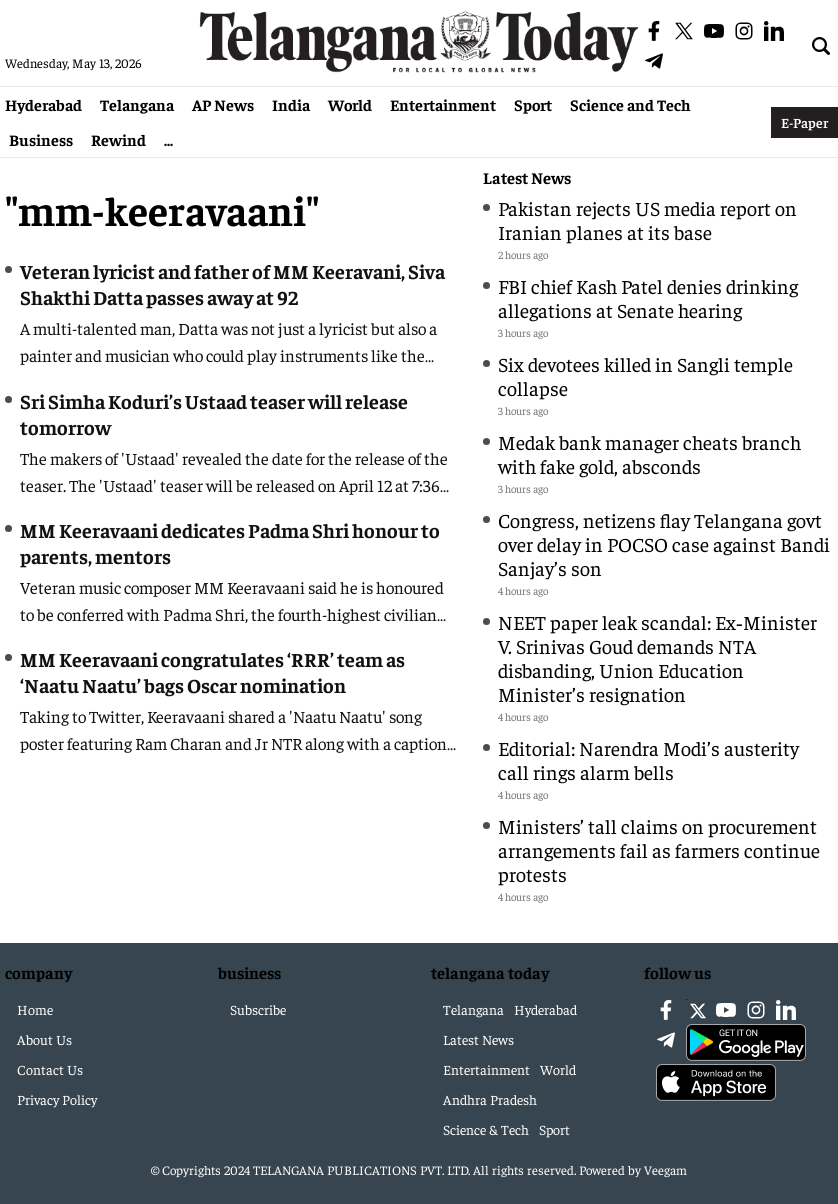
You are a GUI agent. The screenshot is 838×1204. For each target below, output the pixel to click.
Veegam (665, 1169)
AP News (223, 104)
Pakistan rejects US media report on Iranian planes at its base (647, 219)
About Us (44, 1039)
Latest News (527, 177)
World (350, 104)
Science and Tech (630, 104)
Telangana (137, 104)
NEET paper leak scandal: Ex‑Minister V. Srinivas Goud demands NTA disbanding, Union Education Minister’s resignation (657, 657)
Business (41, 139)
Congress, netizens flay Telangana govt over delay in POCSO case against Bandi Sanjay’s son (664, 543)
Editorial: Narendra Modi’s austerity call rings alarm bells (648, 759)
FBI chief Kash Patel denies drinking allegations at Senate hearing (648, 297)
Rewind (118, 139)
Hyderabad (43, 104)
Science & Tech (486, 1129)
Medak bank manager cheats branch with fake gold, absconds (649, 453)
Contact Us (50, 1069)
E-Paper (804, 122)
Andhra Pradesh (490, 1099)
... (168, 139)
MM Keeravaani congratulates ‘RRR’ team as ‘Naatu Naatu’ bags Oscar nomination (212, 671)
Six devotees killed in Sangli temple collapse (645, 375)
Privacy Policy (57, 1099)
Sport (533, 104)
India (291, 104)
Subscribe (258, 1009)
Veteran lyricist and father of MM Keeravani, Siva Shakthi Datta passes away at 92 (232, 283)
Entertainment (443, 104)
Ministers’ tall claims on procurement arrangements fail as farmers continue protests (659, 849)
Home (35, 1009)
